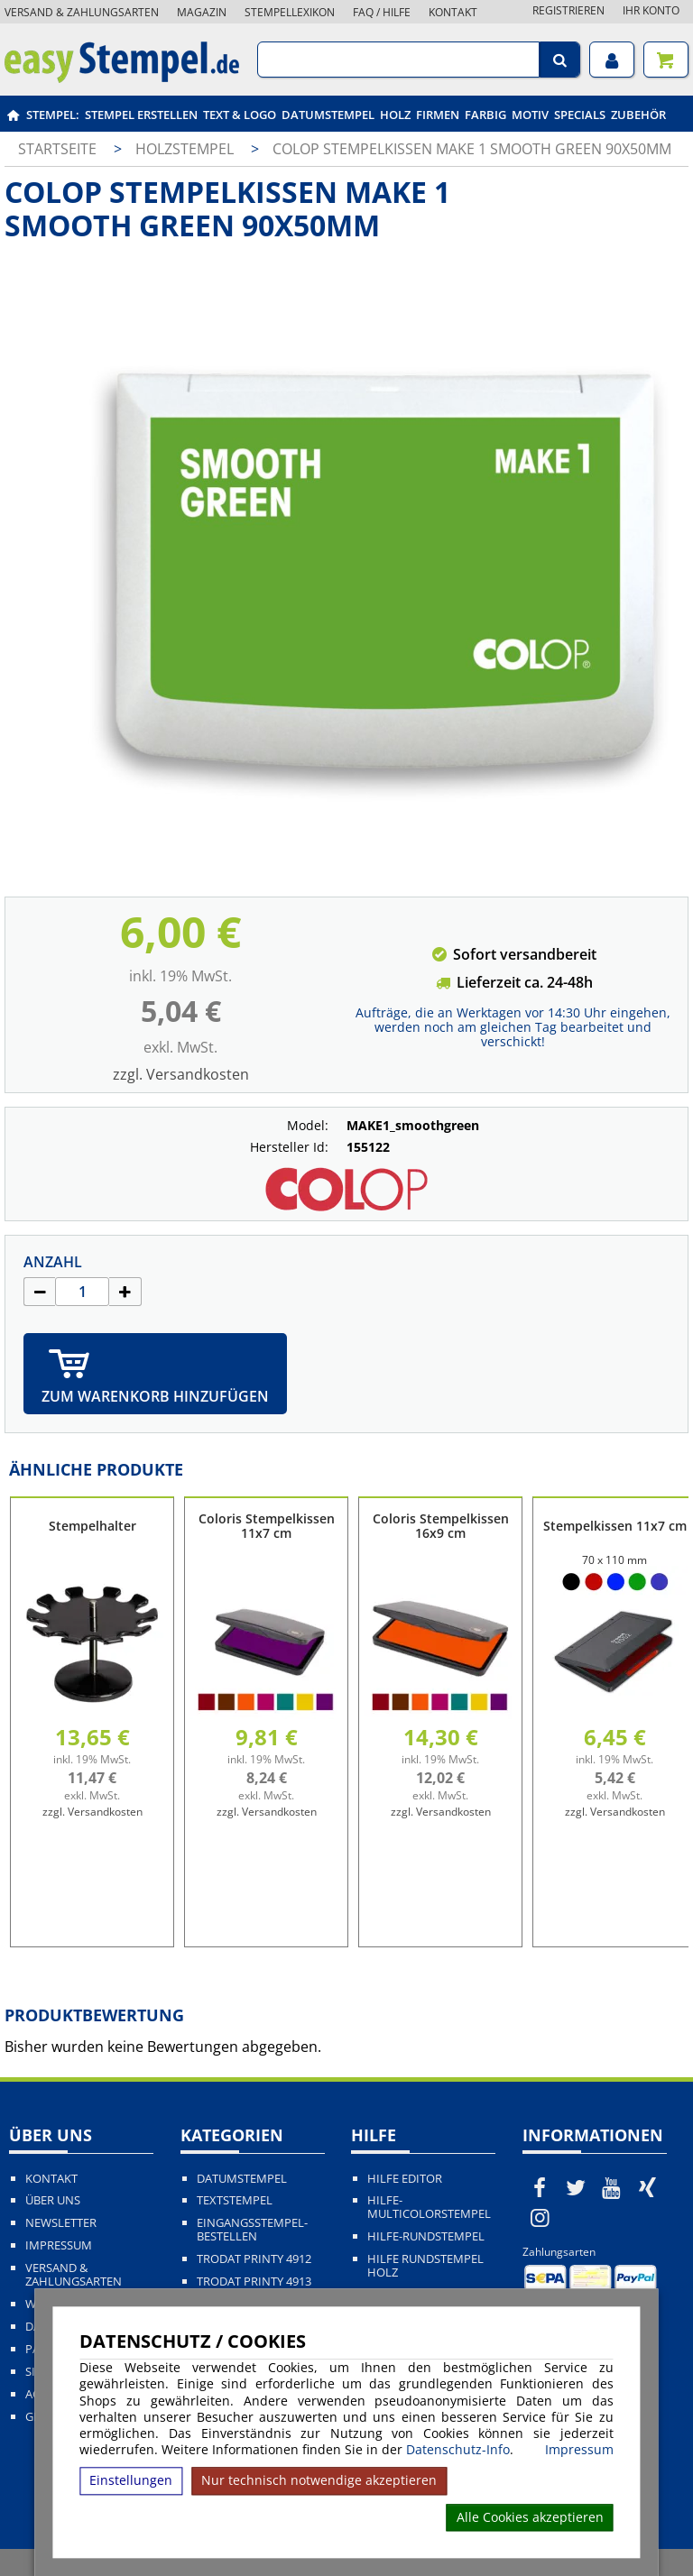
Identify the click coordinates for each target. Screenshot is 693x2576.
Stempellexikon (290, 12)
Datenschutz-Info (458, 2449)
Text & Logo (239, 114)
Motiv (530, 114)
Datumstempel (328, 114)
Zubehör (638, 114)
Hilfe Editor (404, 2178)
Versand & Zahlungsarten (82, 12)
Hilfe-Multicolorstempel (429, 2207)
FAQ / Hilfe (382, 12)
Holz (395, 114)
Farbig (485, 114)
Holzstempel (186, 149)
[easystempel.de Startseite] (122, 77)
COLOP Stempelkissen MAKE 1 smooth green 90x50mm (472, 149)
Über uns (52, 2200)
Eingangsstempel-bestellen (252, 2229)
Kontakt (453, 12)
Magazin (201, 12)
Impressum (579, 2450)
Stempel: (52, 114)
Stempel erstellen (141, 114)
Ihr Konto (651, 10)
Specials (579, 114)
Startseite (57, 149)
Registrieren (568, 10)
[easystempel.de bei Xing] (647, 2187)
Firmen (437, 114)
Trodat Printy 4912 (254, 2259)
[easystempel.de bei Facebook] (540, 2187)
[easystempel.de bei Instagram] (540, 2217)
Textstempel (235, 2200)
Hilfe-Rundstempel (426, 2236)
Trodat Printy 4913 (254, 2281)
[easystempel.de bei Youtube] (611, 2187)
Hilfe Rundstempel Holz (425, 2265)
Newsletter (61, 2223)
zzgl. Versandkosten (181, 1074)
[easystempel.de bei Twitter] (575, 2187)
